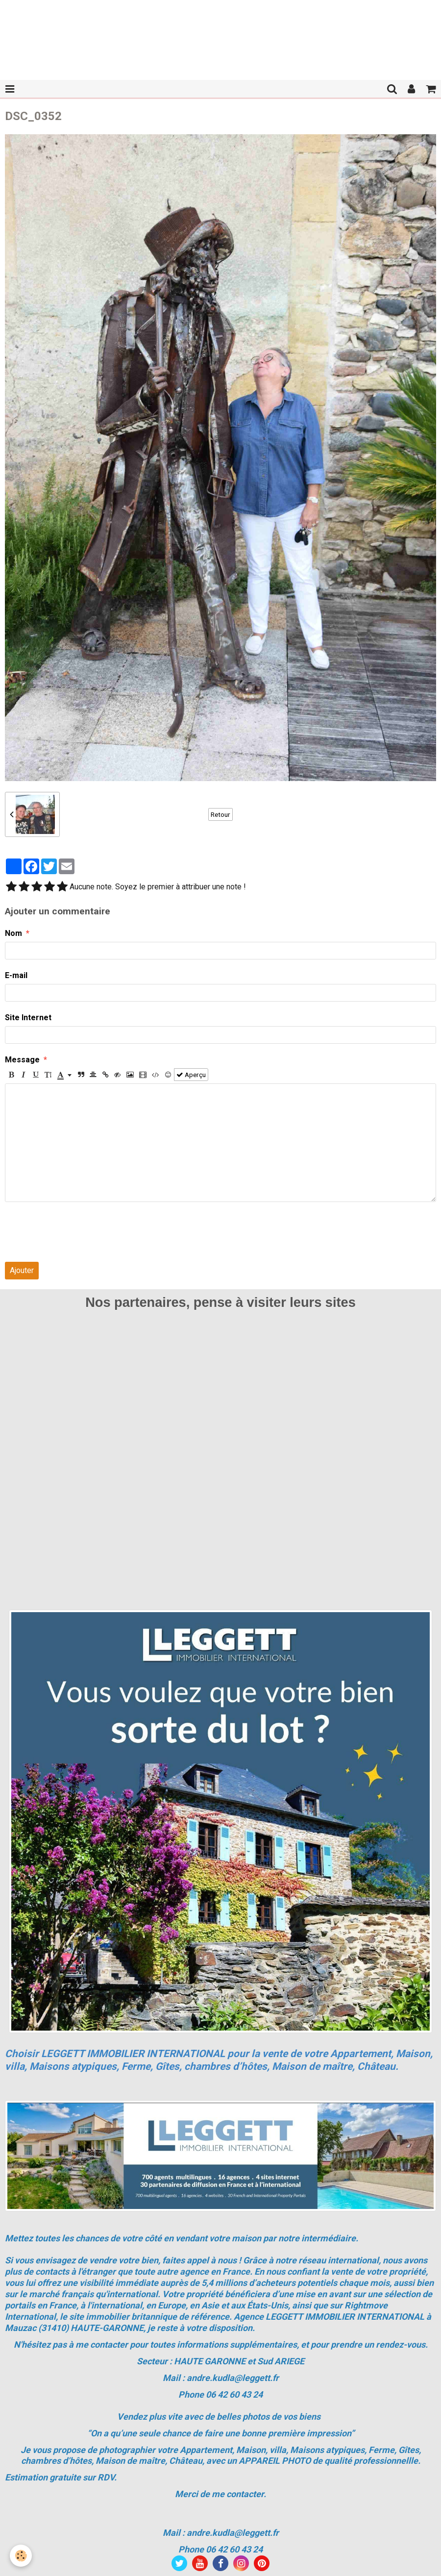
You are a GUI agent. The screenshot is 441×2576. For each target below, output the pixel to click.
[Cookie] (21, 2556)
